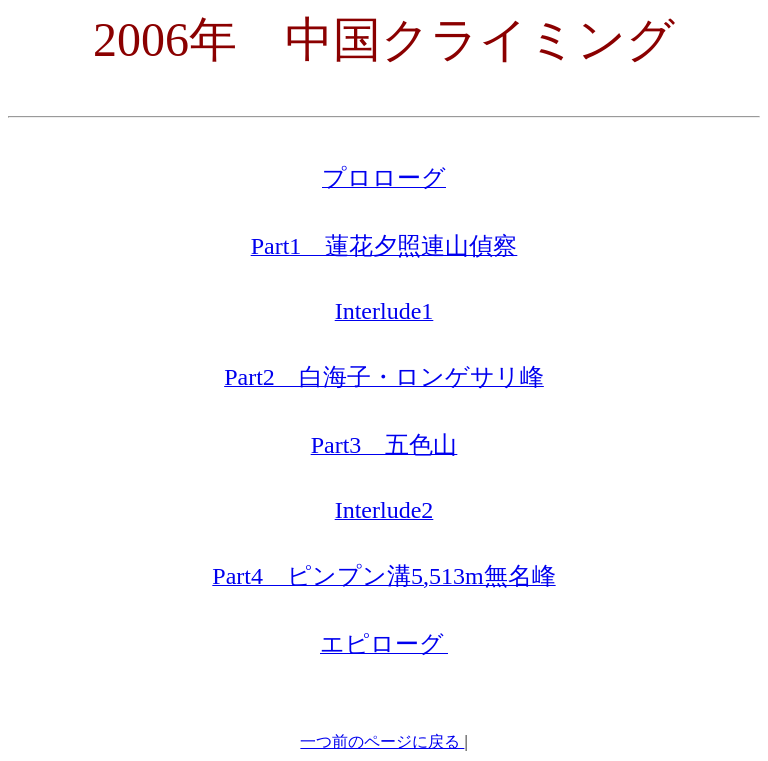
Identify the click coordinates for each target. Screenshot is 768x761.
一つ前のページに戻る (382, 741)
